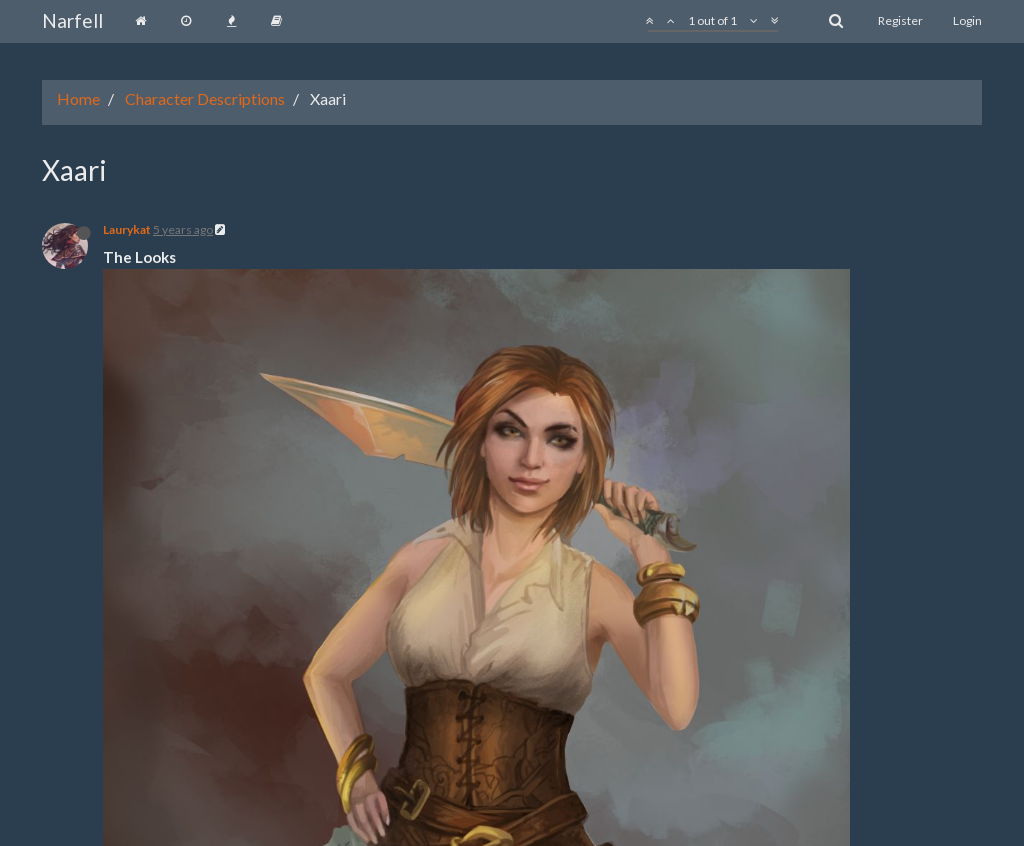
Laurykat (127, 229)
